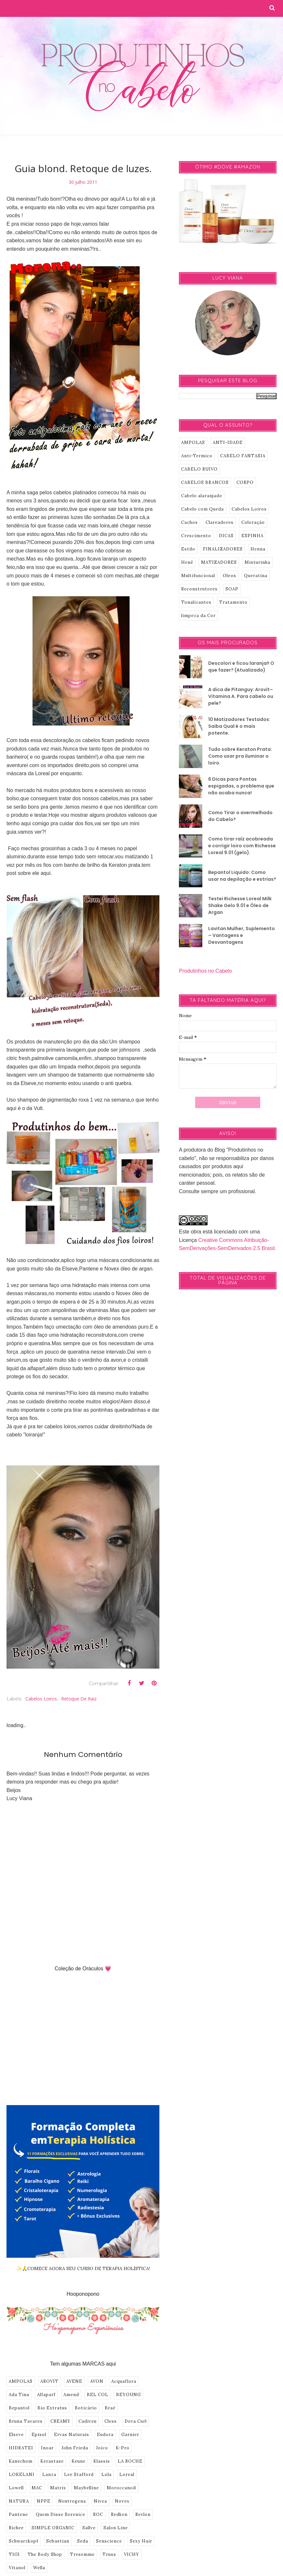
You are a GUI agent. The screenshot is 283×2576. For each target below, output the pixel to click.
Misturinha (257, 562)
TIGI (14, 2554)
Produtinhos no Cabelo (205, 971)
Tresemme (82, 2554)
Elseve (16, 2434)
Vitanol (17, 2567)
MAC (37, 2488)
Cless (110, 2421)
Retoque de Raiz (79, 1699)
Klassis (101, 2461)
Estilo (188, 549)
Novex (122, 2501)
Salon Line (115, 2528)
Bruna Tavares (26, 2421)
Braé (110, 2408)
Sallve (89, 2528)
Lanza (49, 2474)
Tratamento (233, 602)
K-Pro (122, 2448)
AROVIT (49, 2381)
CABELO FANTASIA (242, 456)
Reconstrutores (199, 589)
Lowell (16, 2488)
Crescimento (196, 535)
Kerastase (52, 2461)
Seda (82, 2541)
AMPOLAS (21, 2381)
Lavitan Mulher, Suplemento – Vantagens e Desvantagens (241, 935)
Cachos (189, 522)
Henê (187, 562)
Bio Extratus (52, 2408)
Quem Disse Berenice (60, 2514)
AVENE (74, 2381)
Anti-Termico (196, 456)
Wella (39, 2567)
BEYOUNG (128, 2394)
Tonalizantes (196, 602)
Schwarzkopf (23, 2541)
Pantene (18, 2514)
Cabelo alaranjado (201, 496)
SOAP (231, 589)
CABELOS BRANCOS (205, 482)
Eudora (105, 2434)
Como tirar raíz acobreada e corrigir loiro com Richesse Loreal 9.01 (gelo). (242, 846)
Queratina (255, 575)
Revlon (143, 2514)
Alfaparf (46, 2394)
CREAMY (60, 2421)
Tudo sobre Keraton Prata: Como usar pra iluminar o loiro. (240, 756)
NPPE (43, 2501)
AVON (96, 2381)
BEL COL (97, 2394)
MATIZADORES (219, 562)
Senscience (109, 2541)
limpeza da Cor (198, 615)
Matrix (58, 2488)
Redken (119, 2514)
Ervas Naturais (71, 2434)
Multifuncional (198, 575)
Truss (109, 2554)
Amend (71, 2394)
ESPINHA (252, 535)
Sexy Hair (141, 2541)
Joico (102, 2448)
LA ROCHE (130, 2461)
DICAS (226, 535)
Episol (39, 2434)
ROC (98, 2514)
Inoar (47, 2448)
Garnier (130, 2434)
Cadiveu (87, 2421)
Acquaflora (123, 2381)
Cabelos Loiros (41, 1699)
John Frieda (74, 2448)
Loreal (126, 2474)
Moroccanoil (121, 2488)
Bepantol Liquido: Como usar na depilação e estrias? (242, 875)
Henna (257, 549)
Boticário (86, 2408)
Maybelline (86, 2488)
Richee (16, 2528)
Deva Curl (136, 2421)
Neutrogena (72, 2501)
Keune (79, 2461)
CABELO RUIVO (199, 469)
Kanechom (21, 2461)
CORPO (245, 482)
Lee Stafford (79, 2474)
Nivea (100, 2501)
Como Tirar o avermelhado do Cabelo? (240, 816)
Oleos (229, 575)
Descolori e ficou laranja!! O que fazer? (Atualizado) (241, 666)
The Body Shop (45, 2554)
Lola (106, 2474)
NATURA (19, 2501)
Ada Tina (19, 2394)
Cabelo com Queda (202, 509)
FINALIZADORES (223, 549)
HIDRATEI (21, 2448)
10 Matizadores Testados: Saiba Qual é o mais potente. (239, 726)
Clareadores (220, 522)
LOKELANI (21, 2474)
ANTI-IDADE (228, 442)
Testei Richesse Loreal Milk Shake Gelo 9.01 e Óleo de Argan (240, 905)
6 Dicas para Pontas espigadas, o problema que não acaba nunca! (241, 786)
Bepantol (19, 2408)
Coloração (253, 522)
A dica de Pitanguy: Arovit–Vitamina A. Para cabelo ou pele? (240, 696)
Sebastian (57, 2541)
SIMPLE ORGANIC (53, 2528)
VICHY (131, 2554)
